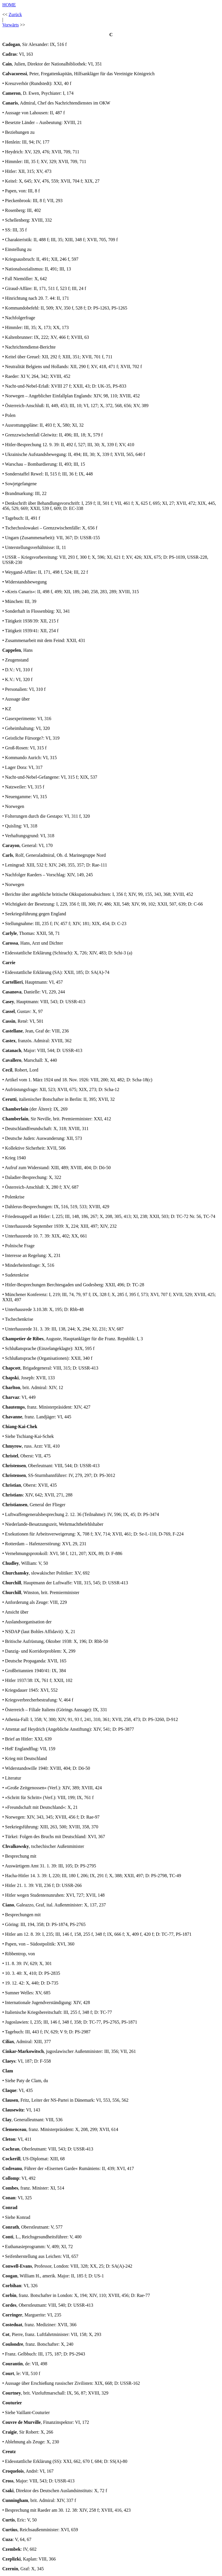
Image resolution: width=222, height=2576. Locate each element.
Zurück (15, 14)
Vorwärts (10, 24)
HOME (9, 4)
